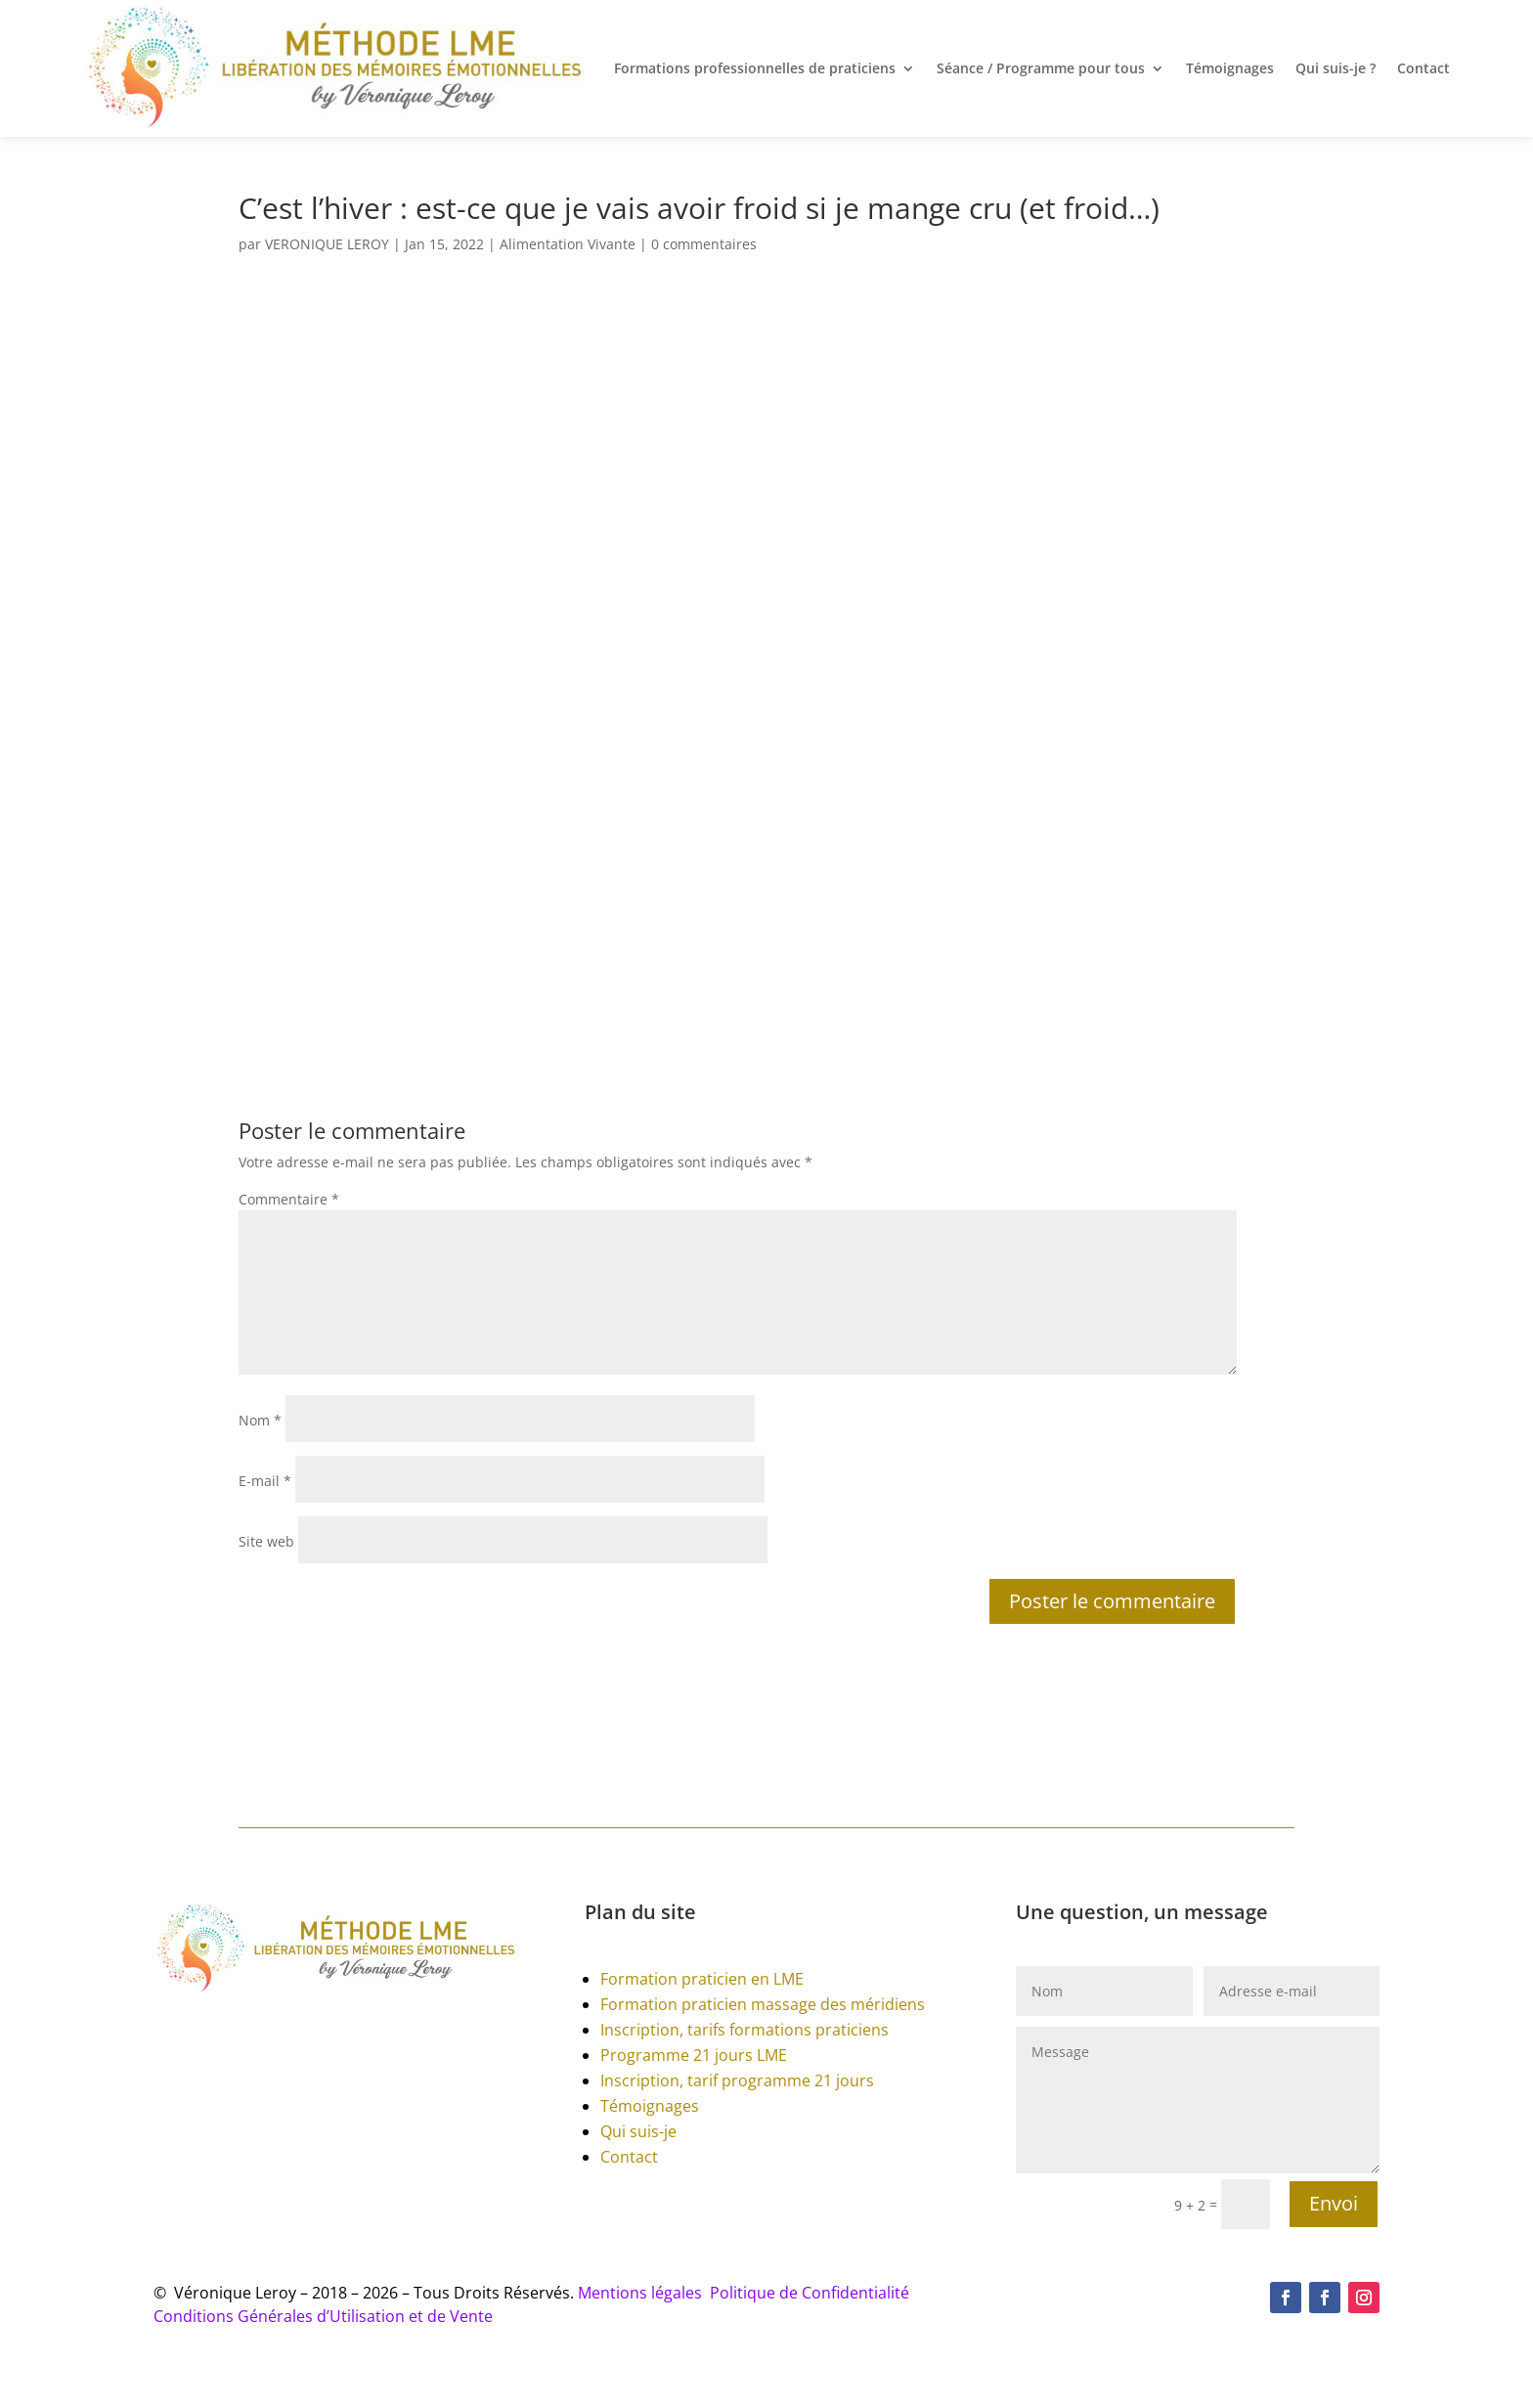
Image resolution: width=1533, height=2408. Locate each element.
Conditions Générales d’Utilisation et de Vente (323, 2316)
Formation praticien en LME (702, 1979)
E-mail (265, 1480)
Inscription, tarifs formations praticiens (744, 2029)
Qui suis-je (638, 2131)
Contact (1423, 68)
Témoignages (1230, 68)
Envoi (1333, 2203)
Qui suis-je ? (1335, 68)
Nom (260, 1420)
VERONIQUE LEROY (327, 244)
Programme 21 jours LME (693, 2055)
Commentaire (289, 1199)
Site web (266, 1541)
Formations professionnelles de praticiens (755, 68)
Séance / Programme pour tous (1041, 68)
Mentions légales (644, 2292)
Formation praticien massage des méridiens (762, 2004)
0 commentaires (704, 244)
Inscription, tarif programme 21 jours (737, 2080)
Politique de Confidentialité (809, 2292)
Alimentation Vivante (567, 244)
